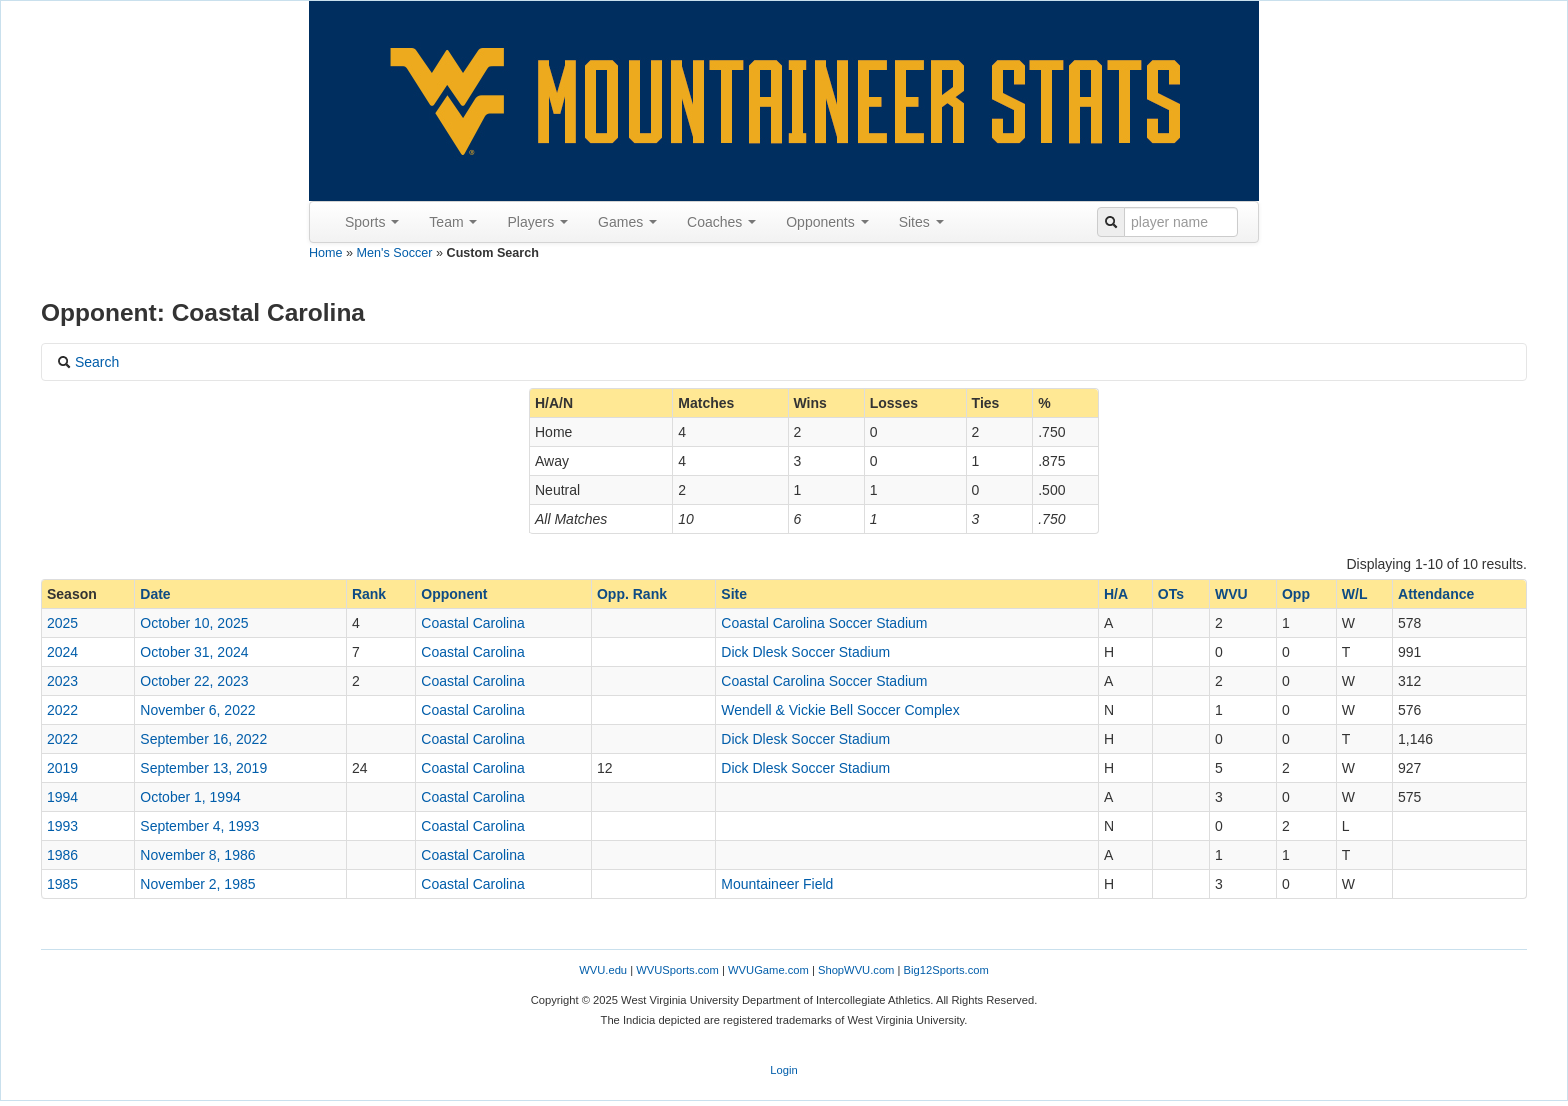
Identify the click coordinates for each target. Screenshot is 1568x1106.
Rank (369, 594)
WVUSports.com (677, 970)
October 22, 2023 (194, 681)
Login (783, 1070)
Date (155, 594)
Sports (372, 222)
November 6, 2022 (197, 710)
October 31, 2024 (194, 652)
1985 (62, 884)
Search (88, 362)
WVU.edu (603, 970)
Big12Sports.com (946, 970)
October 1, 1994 (190, 797)
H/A (1116, 594)
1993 (62, 826)
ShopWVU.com (856, 970)
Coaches (721, 222)
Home (326, 253)
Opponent (454, 594)
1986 (62, 855)
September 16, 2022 (203, 739)
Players (537, 222)
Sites (921, 222)
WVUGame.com (768, 970)
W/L (1355, 594)
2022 (62, 710)
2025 (62, 623)
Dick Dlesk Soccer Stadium (805, 652)
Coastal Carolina (473, 623)
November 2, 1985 (197, 884)
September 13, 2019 (203, 768)
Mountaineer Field (777, 884)
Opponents (827, 222)
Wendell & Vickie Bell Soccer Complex (840, 710)
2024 (62, 652)
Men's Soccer (395, 253)
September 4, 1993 (199, 826)
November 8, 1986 (197, 855)
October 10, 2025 (194, 623)
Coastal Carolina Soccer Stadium (824, 623)
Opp (1296, 594)
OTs (1171, 594)
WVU (1231, 594)
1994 (62, 797)
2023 (62, 681)
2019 (62, 768)
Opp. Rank (632, 594)
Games (627, 222)
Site (734, 594)
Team (453, 222)
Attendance (1436, 594)
